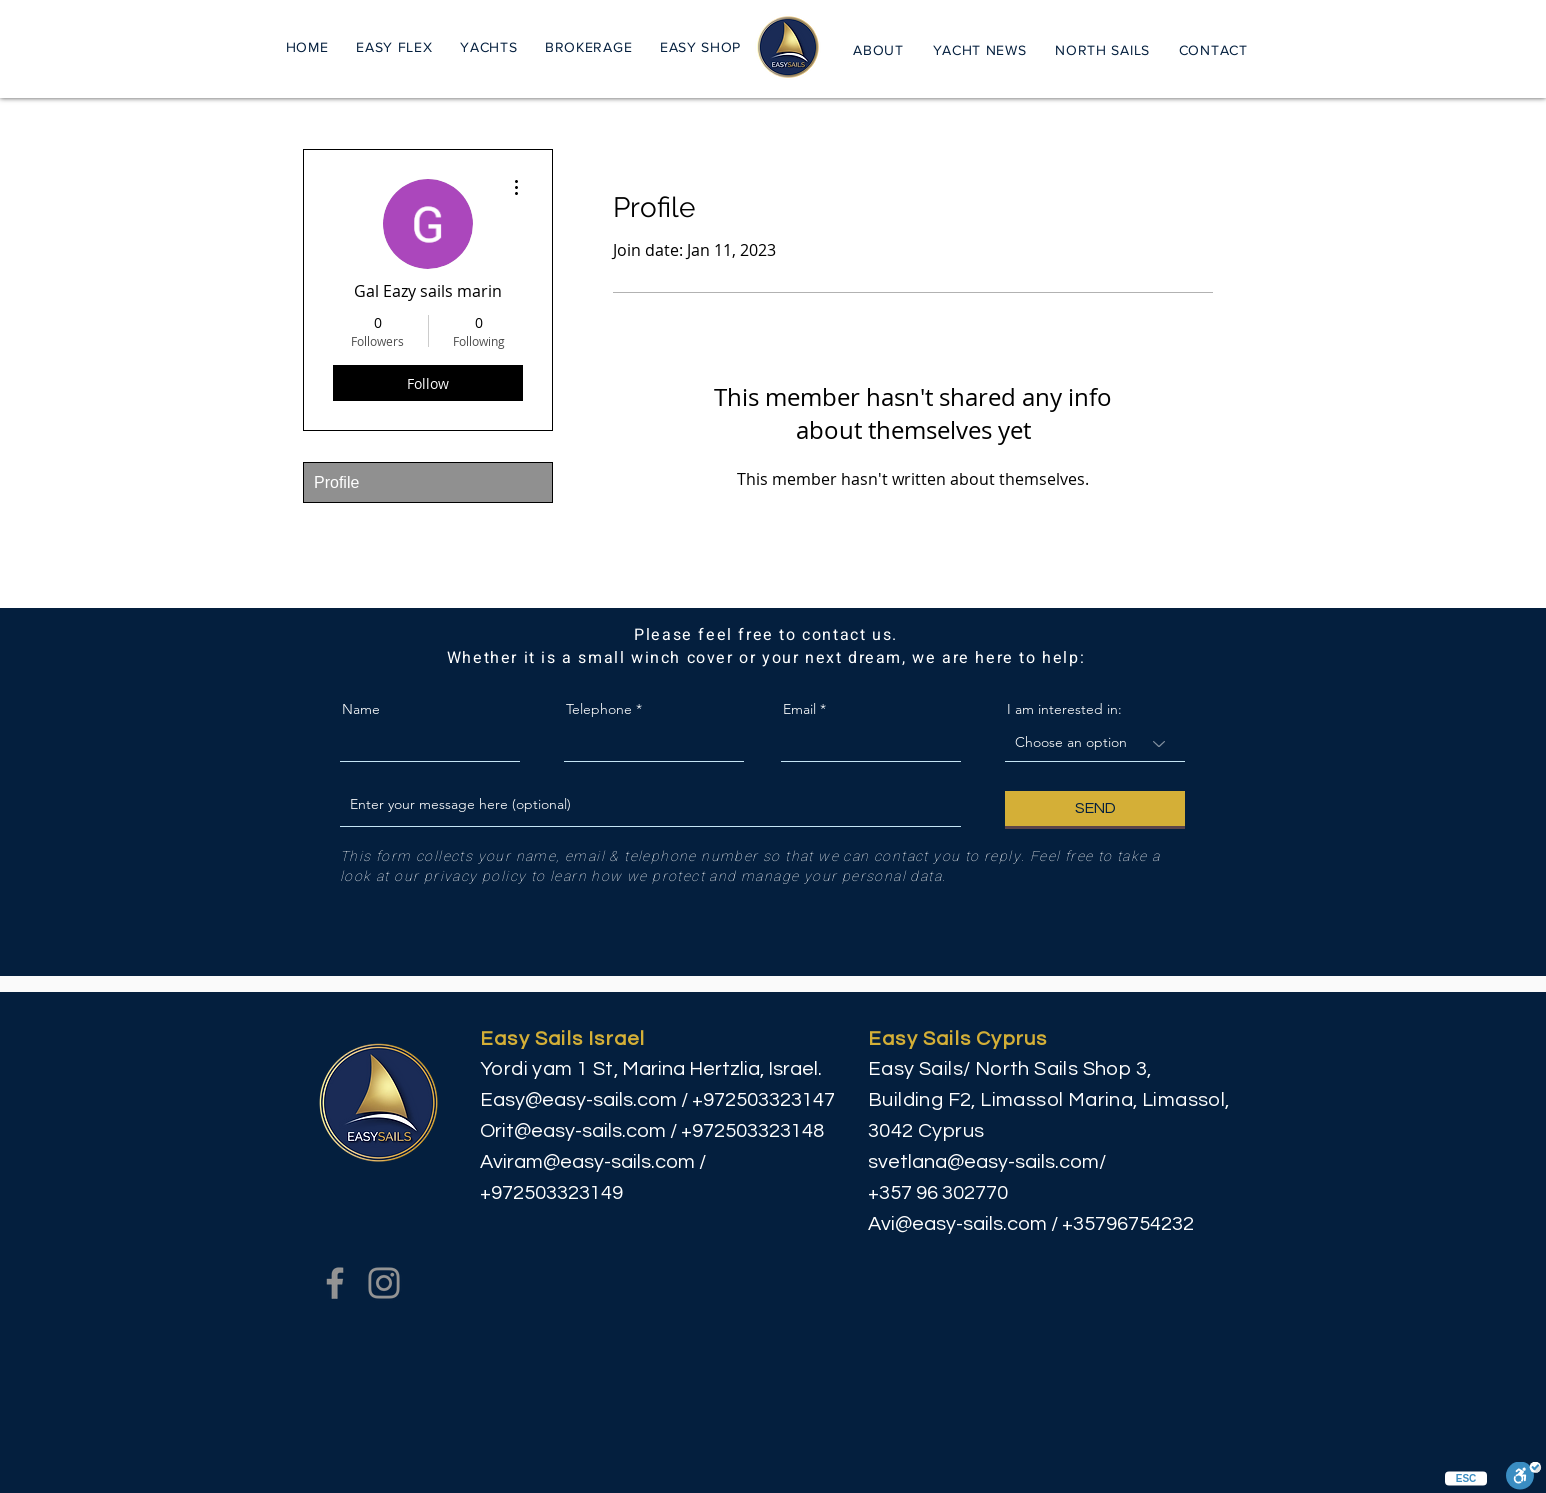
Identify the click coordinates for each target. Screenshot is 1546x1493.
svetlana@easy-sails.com (983, 1162)
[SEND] (1095, 808)
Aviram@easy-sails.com (587, 1162)
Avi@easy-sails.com (957, 1224)
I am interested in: (1064, 709)
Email (799, 709)
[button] (488, 46)
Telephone (599, 709)
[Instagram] (384, 1283)
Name (361, 709)
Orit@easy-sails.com (573, 1131)
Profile (336, 482)
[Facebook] (335, 1283)
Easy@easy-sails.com (578, 1100)
